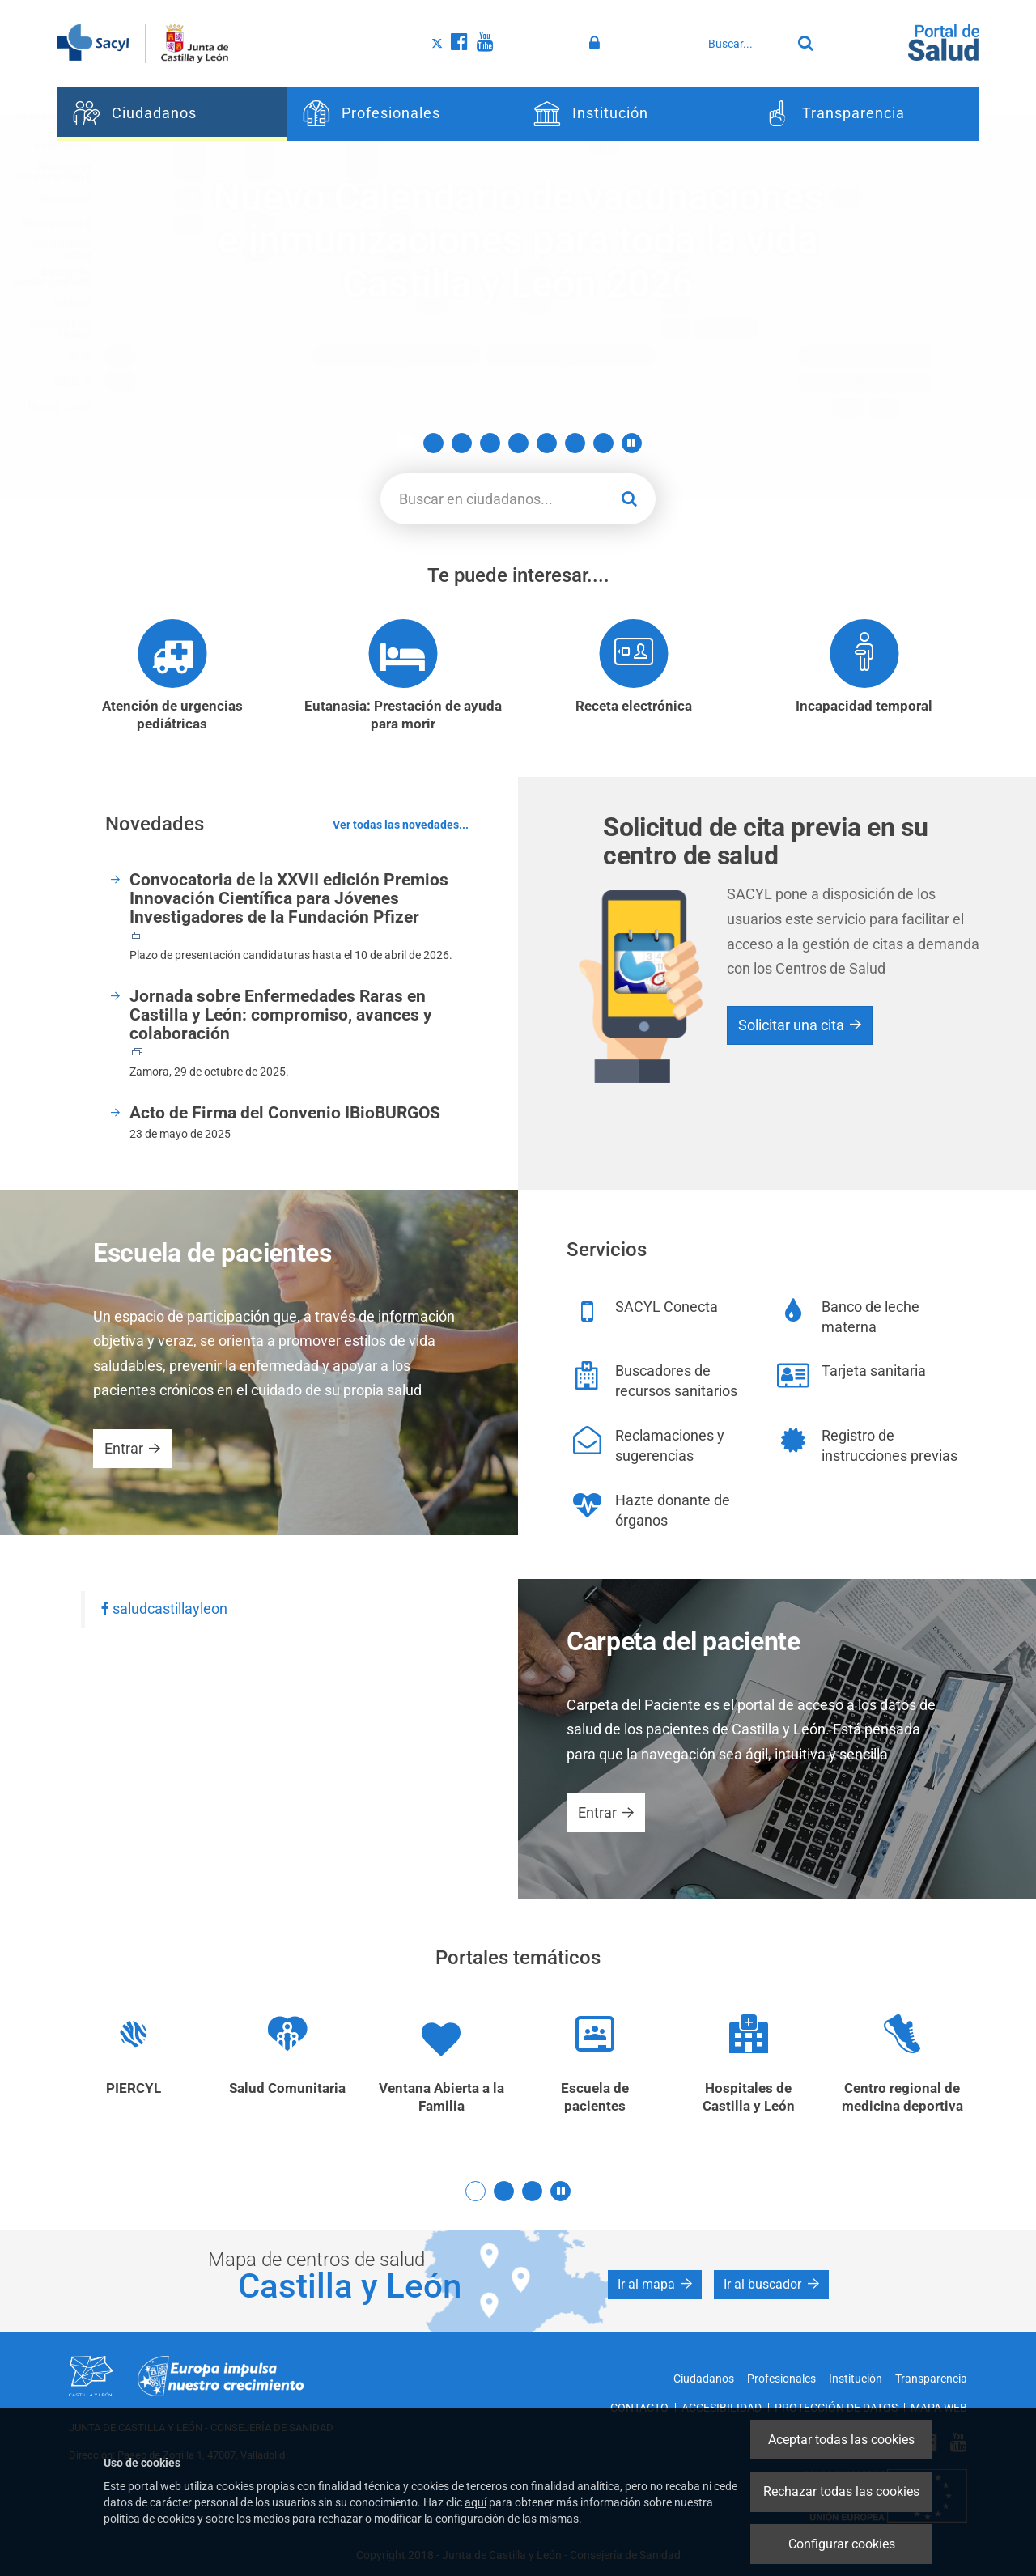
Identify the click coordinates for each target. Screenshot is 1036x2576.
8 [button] (603, 443)
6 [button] (547, 443)
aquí (475, 2502)
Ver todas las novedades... (401, 824)
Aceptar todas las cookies (841, 2439)
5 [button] (518, 443)
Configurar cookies (841, 2544)
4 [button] (490, 443)
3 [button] (462, 443)
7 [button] (575, 443)
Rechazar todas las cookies (841, 2491)
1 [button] (405, 443)
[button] (632, 443)
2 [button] (433, 443)
